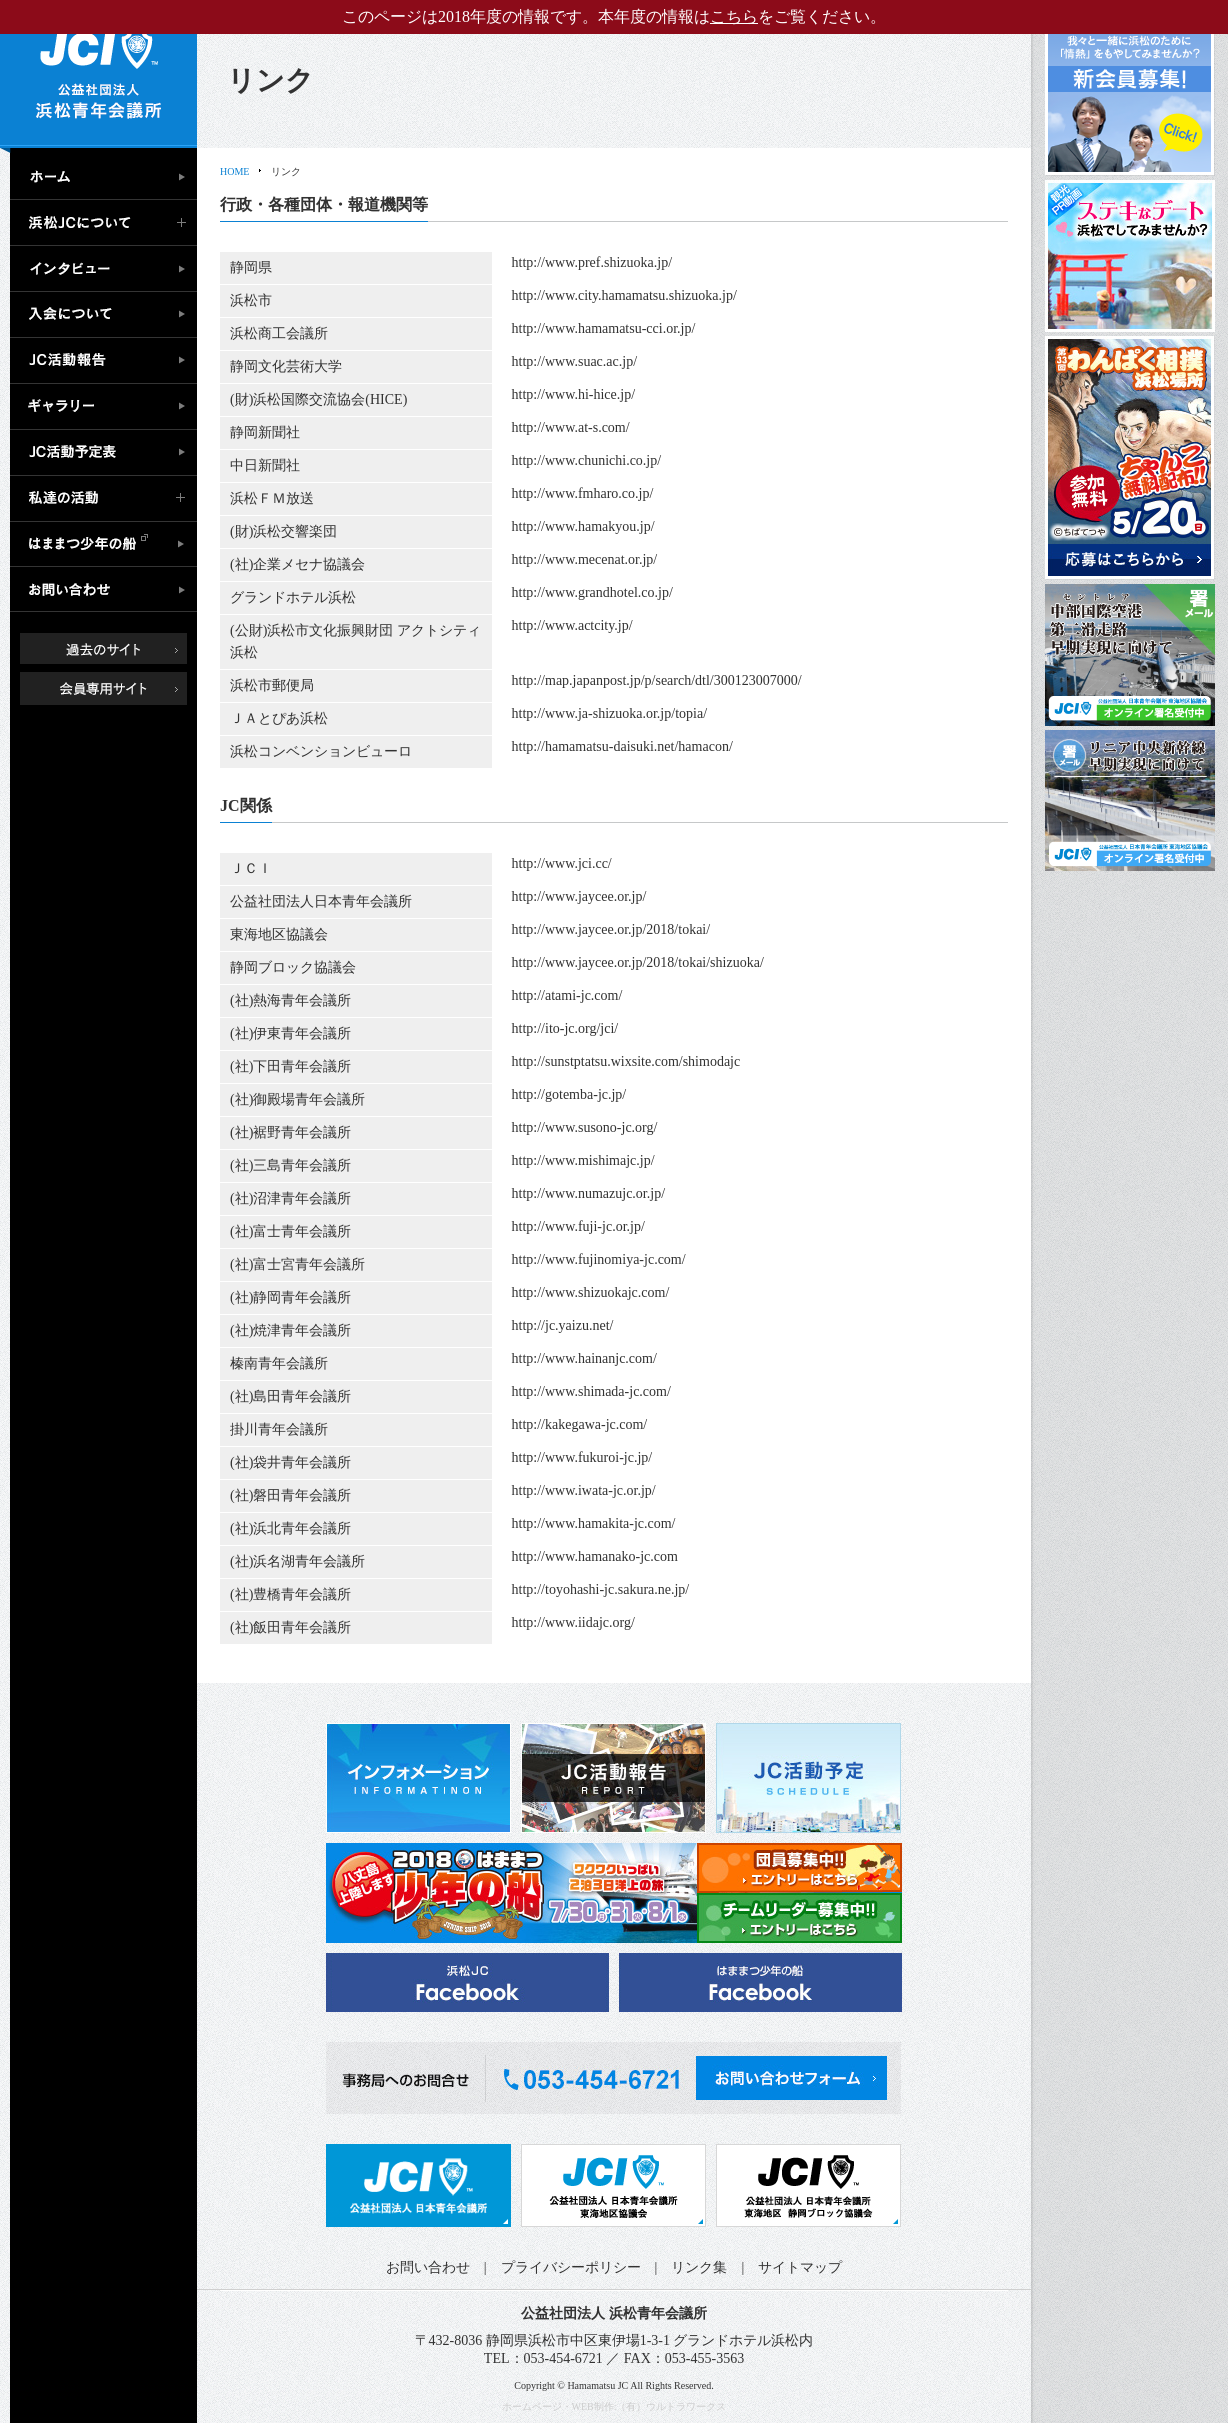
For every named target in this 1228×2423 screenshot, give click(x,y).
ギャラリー (108, 407)
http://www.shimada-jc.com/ (591, 1391)
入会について (108, 315)
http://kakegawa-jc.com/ (580, 1424)
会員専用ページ (118, 688)
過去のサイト (118, 647)
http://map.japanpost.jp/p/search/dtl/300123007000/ (657, 680)
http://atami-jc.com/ (567, 995)
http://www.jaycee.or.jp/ (579, 896)
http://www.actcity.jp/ (572, 625)
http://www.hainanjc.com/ (584, 1358)
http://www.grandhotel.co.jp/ (592, 592)
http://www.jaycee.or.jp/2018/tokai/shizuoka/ (638, 962)
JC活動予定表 (108, 453)
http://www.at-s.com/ (571, 427)
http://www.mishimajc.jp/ (583, 1160)
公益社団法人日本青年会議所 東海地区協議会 (613, 2185)
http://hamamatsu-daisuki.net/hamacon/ (622, 746)
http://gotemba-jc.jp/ (569, 1094)
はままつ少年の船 (108, 545)
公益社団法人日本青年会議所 (418, 2185)
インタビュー (108, 269)
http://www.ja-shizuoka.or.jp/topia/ (609, 713)
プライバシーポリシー (571, 2267)
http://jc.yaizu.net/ (563, 1325)
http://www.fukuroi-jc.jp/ (582, 1457)
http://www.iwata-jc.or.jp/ (584, 1490)
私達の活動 (108, 499)
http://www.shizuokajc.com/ (591, 1292)
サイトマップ (800, 2267)
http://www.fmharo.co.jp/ (583, 493)
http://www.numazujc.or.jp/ (588, 1193)
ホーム (108, 174)
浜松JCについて (108, 223)
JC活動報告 (108, 361)
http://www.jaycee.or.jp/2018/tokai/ (611, 929)
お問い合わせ (108, 591)
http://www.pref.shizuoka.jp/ (592, 262)
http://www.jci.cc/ (562, 863)
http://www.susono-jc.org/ (585, 1127)
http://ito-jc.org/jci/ (565, 1028)
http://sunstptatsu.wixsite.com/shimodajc (626, 1061)
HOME (234, 171)
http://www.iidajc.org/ (573, 1622)
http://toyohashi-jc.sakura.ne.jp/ (601, 1589)
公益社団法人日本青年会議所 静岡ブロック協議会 (808, 2185)
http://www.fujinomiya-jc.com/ (599, 1259)
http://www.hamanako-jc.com (595, 1556)
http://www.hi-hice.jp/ (574, 394)
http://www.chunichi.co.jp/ (587, 460)
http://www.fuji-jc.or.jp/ (578, 1226)
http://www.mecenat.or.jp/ (585, 559)
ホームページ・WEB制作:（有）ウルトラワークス (614, 2406)
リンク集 (699, 2267)
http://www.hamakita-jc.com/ (594, 1523)
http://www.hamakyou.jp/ (583, 526)
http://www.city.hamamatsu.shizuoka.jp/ (624, 295)
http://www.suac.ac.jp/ (574, 361)
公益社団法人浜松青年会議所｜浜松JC (98, 74)
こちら (734, 16)
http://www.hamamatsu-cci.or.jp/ (604, 328)
